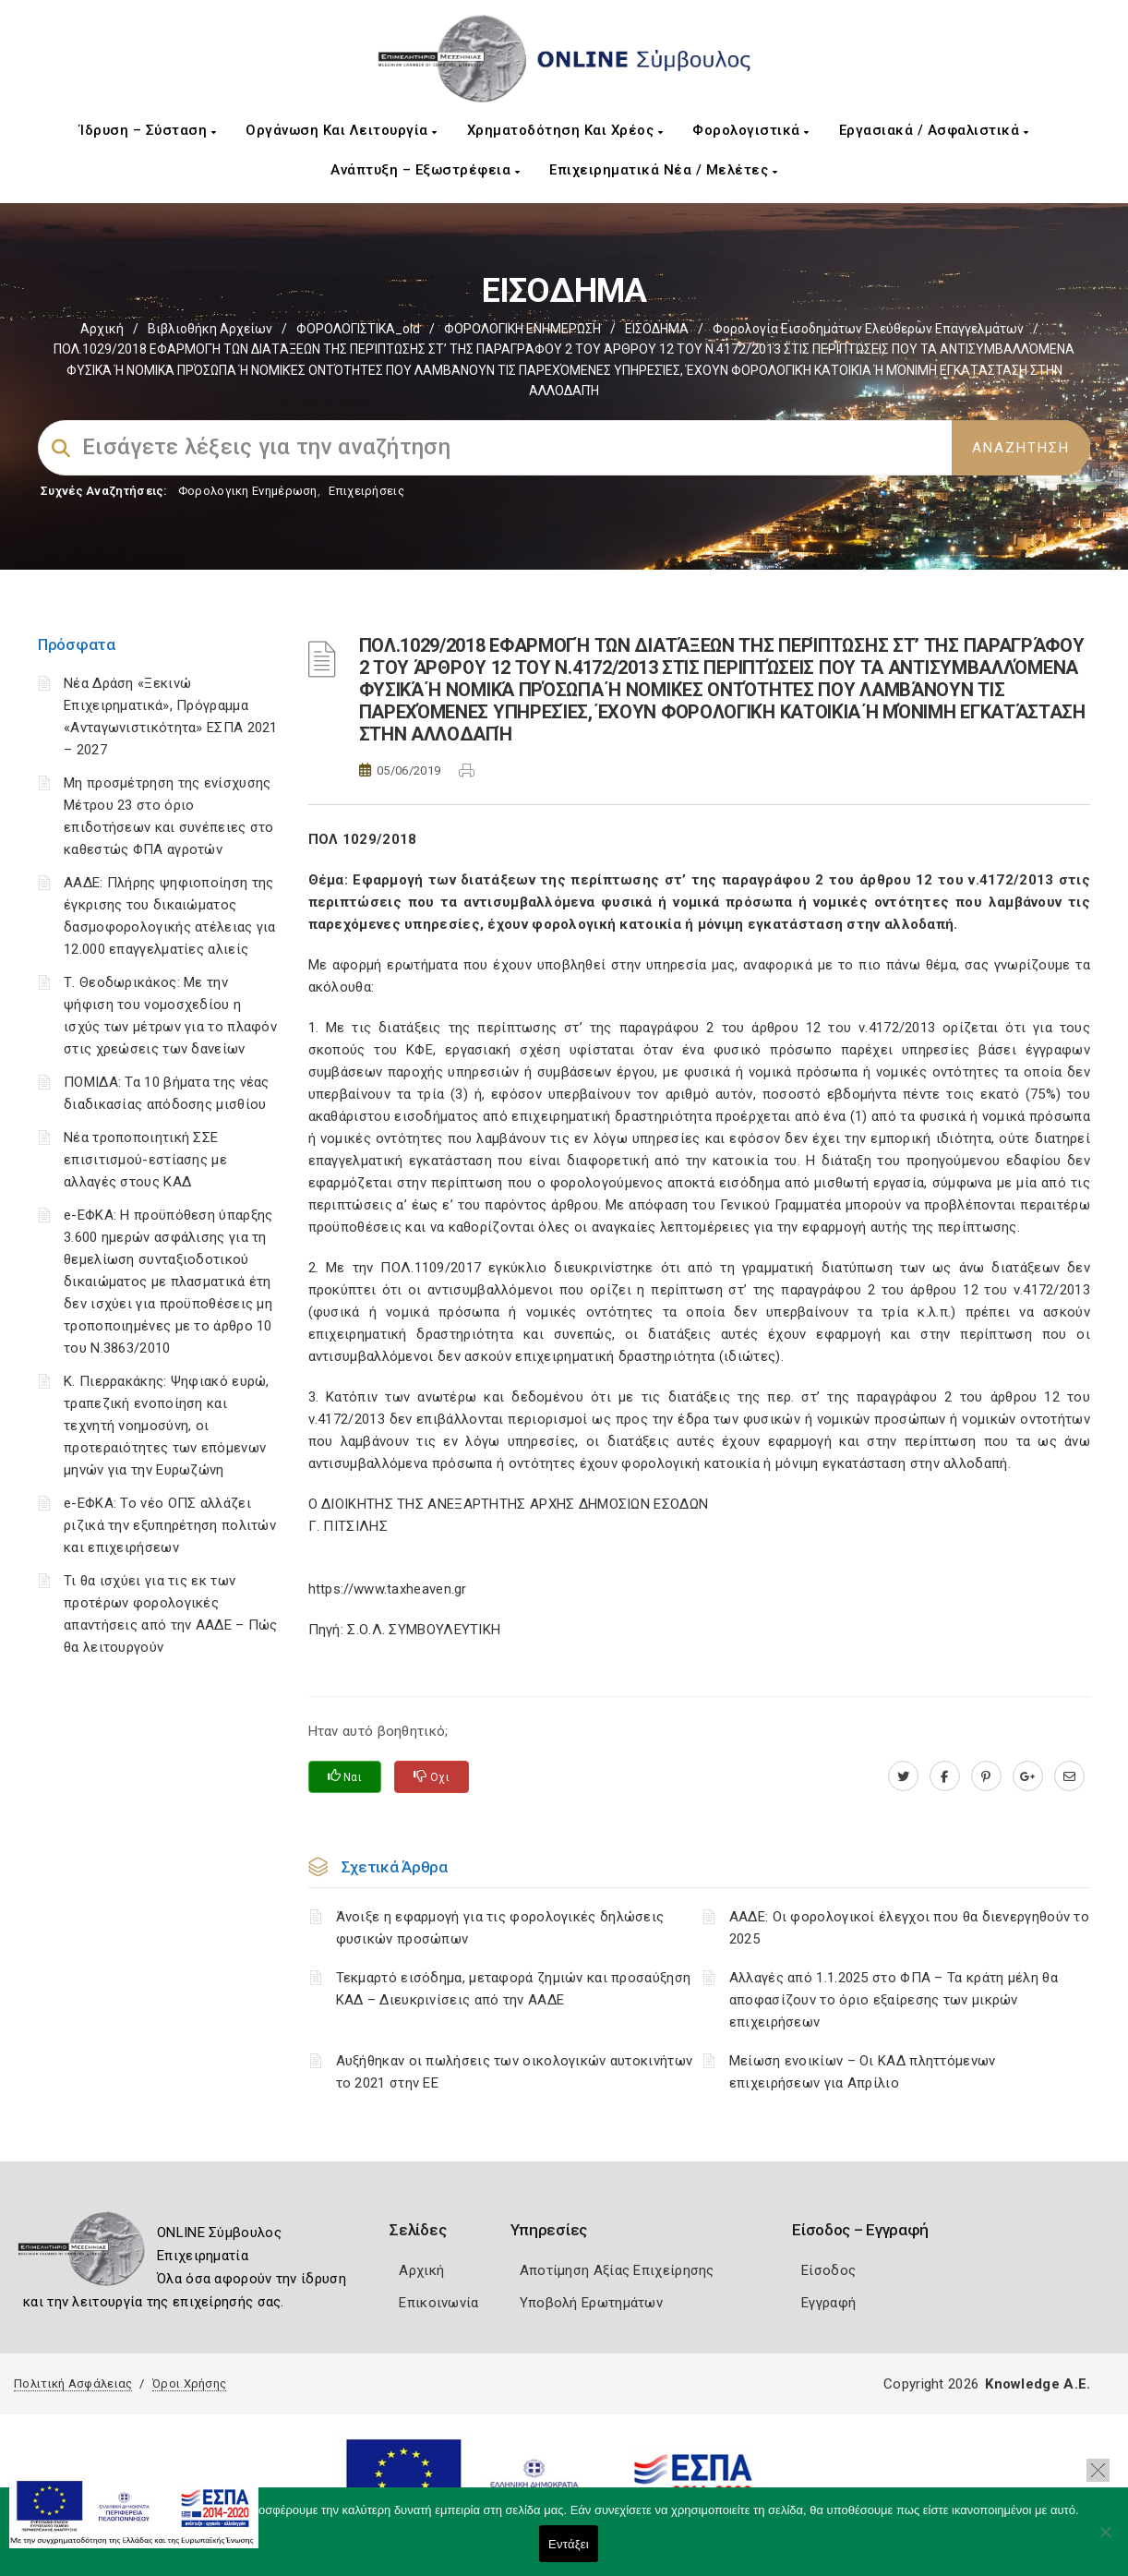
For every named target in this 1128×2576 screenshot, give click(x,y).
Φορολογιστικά (751, 130)
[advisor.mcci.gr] (1069, 1776)
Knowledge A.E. (1037, 2384)
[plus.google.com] (1028, 1776)
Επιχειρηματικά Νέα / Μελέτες (663, 170)
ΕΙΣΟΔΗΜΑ (657, 328)
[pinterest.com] (986, 1776)
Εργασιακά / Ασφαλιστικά (934, 130)
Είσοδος (828, 2270)
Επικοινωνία (438, 2302)
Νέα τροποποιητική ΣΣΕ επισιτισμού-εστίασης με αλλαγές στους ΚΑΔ (145, 1159)
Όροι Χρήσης (189, 2383)
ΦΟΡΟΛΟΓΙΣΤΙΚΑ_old (358, 328)
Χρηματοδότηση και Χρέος (565, 130)
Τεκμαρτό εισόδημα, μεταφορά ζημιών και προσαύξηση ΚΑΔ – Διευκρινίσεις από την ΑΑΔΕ (513, 1988)
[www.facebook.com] (945, 1776)
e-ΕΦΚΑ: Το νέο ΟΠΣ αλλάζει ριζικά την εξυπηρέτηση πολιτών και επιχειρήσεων (170, 1525)
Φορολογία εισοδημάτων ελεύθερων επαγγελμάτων (868, 328)
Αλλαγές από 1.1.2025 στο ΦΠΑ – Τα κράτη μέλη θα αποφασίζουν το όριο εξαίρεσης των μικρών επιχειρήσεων (893, 1999)
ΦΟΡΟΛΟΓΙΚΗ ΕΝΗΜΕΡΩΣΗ (522, 328)
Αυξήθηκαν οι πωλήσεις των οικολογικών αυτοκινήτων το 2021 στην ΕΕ (514, 2071)
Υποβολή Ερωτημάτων (591, 2302)
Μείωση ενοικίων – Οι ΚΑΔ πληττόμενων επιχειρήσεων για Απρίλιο (862, 2071)
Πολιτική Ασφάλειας (73, 2383)
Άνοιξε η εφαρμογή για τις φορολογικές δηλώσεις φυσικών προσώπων (500, 1927)
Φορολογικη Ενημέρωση (248, 491)
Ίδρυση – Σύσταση (147, 130)
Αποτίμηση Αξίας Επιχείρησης (617, 2270)
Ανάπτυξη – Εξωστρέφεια (425, 170)
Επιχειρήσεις (366, 491)
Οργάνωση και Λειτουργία (342, 130)
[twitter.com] (903, 1776)
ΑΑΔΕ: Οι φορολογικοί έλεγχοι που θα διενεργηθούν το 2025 (909, 1927)
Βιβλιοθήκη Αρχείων (210, 328)
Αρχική (102, 328)
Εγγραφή (828, 2302)
